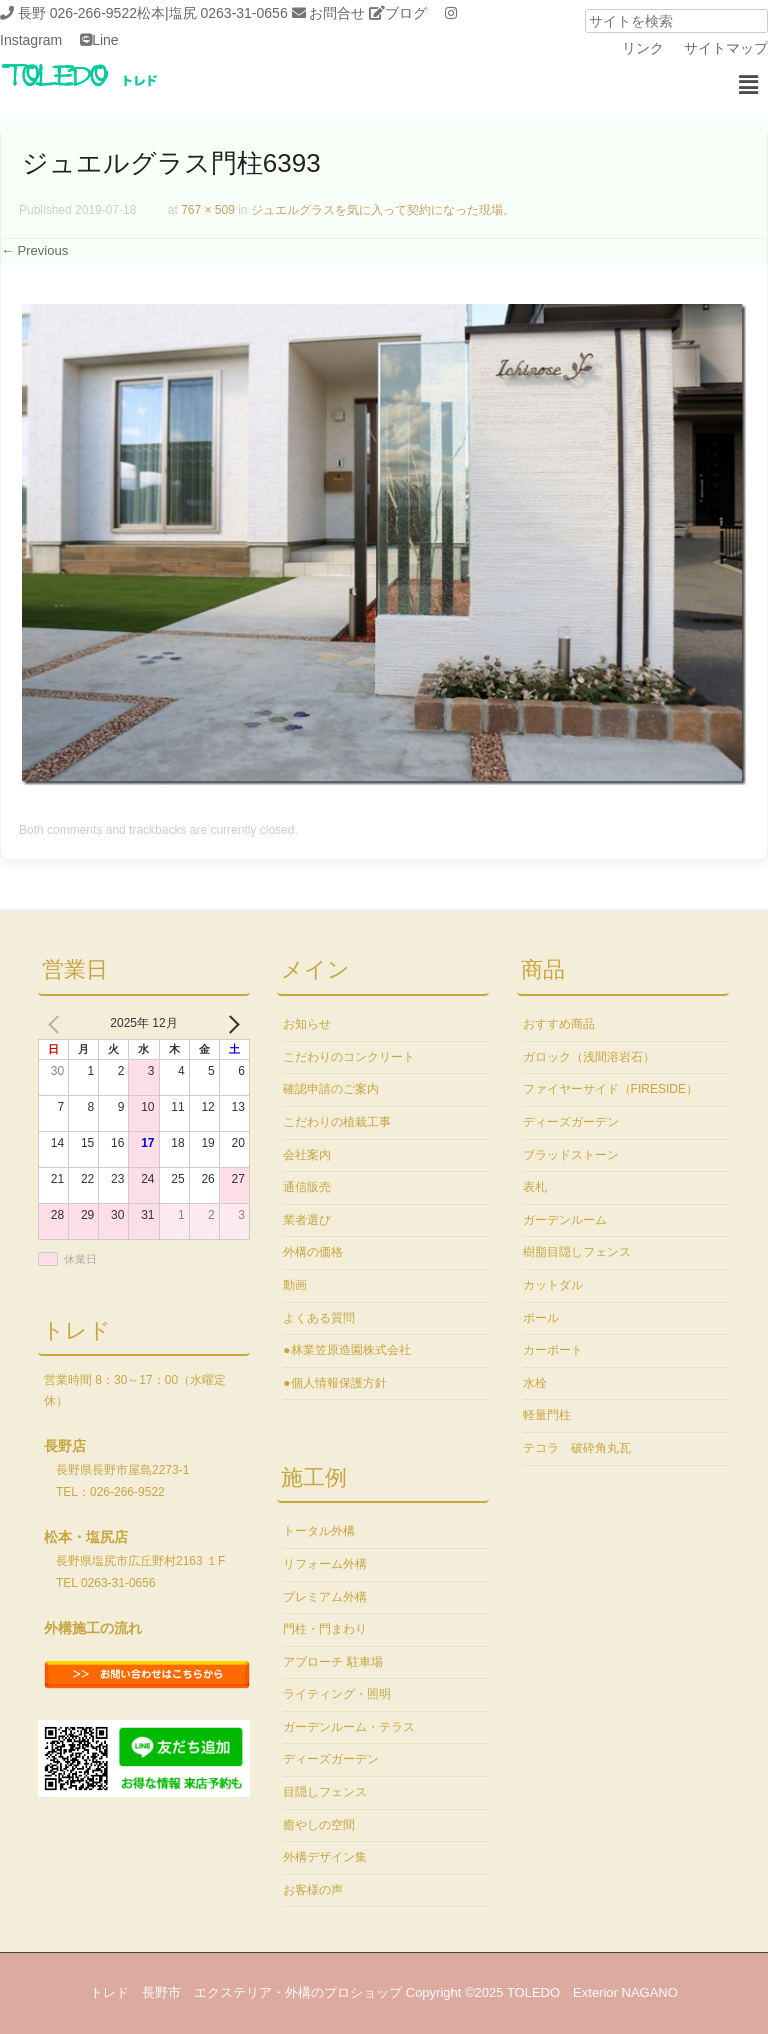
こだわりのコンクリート (349, 1057)
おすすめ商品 (559, 1024)
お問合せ (337, 13)
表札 (535, 1187)
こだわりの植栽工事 (337, 1122)
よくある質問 (319, 1318)
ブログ (406, 13)
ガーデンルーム (565, 1220)
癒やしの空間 (319, 1825)
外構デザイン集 (325, 1857)
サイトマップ (726, 48)
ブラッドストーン (571, 1155)
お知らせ (307, 1024)
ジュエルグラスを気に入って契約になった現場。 (383, 210)
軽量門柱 (547, 1415)
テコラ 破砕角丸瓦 (577, 1448)
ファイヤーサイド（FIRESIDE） (610, 1089)
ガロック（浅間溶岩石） (589, 1057)
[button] (748, 85)
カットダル (553, 1285)
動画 (295, 1285)
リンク (643, 48)
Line (105, 40)
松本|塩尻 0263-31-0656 (212, 13)
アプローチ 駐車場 (332, 1662)
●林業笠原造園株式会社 (346, 1350)
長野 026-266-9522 (77, 13)
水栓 (535, 1383)
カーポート (553, 1350)
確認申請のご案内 (331, 1089)
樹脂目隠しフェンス (577, 1252)
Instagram (31, 40)
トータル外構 (319, 1531)
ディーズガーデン (331, 1759)
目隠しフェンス (325, 1792)
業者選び (307, 1220)
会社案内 (307, 1155)
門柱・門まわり (325, 1629)
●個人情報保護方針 (334, 1383)
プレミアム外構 (325, 1597)
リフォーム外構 (325, 1564)
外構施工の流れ (93, 1628)
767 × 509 (208, 210)
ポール (541, 1318)
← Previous (34, 250)
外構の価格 (313, 1252)
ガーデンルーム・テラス (349, 1727)
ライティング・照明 (337, 1694)
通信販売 (307, 1187)
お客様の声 (313, 1890)
